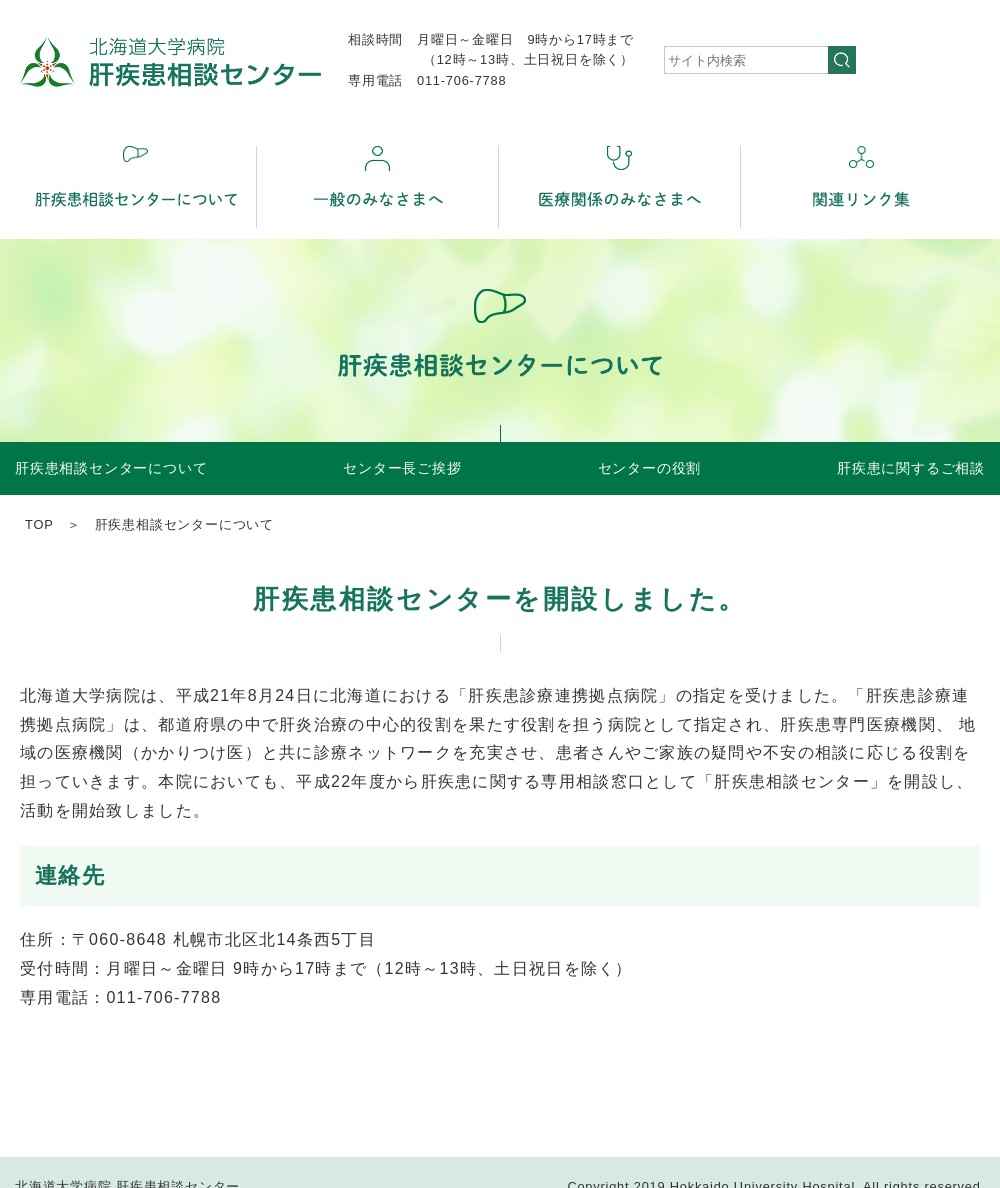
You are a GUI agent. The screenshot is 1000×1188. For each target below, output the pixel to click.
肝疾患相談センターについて (111, 468)
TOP (39, 524)
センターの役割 (650, 468)
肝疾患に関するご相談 (911, 468)
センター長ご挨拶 (402, 468)
